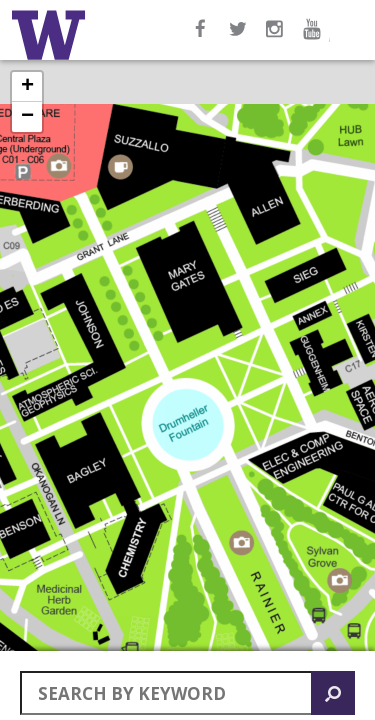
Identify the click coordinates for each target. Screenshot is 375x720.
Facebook (201, 39)
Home (52, 35)
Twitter (239, 39)
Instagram (277, 39)
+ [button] (27, 87)
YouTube (315, 39)
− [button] (27, 117)
